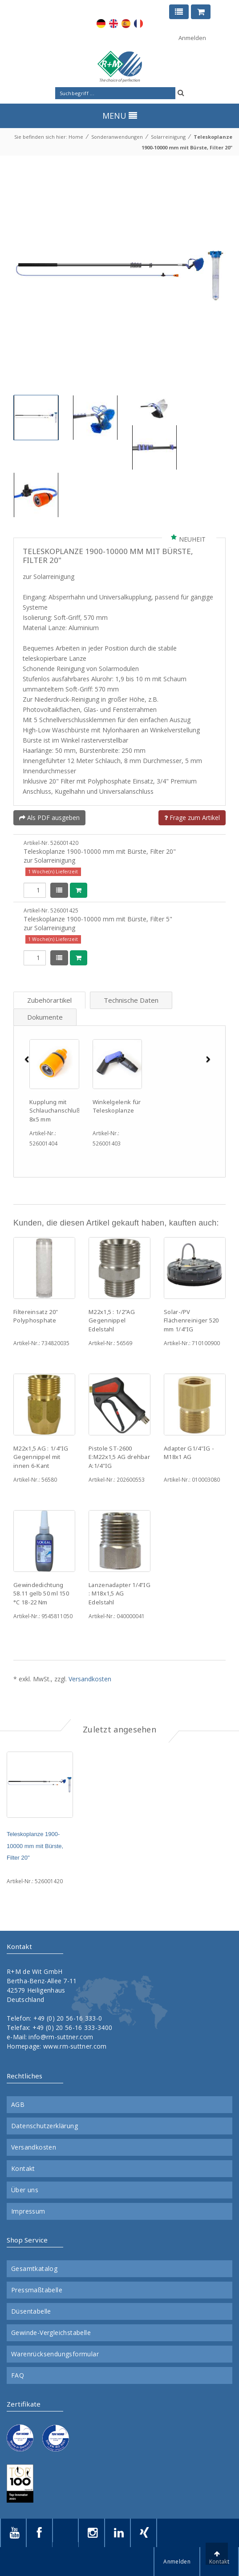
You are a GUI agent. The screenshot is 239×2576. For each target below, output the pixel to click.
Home (76, 136)
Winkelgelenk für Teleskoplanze (117, 1106)
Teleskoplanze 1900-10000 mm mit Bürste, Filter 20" (35, 1846)
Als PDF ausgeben (49, 817)
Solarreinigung (168, 136)
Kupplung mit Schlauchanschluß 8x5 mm (54, 1110)
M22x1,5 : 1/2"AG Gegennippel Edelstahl (112, 1320)
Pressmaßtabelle (36, 2290)
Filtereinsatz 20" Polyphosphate (35, 1316)
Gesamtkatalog (34, 2269)
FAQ (17, 2375)
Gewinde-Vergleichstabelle (51, 2333)
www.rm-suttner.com (74, 2046)
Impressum (28, 2211)
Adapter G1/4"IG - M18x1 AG (189, 1452)
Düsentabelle (31, 2311)
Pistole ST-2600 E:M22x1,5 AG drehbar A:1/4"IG (119, 1457)
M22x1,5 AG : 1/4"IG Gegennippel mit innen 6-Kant (41, 1457)
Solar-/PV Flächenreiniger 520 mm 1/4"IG (191, 1320)
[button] (26, 1108)
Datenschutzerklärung (44, 2126)
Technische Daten (131, 1000)
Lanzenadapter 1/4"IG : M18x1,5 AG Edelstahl (119, 1593)
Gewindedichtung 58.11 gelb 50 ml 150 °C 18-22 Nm (41, 1593)
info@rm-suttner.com (60, 2037)
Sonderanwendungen (117, 136)
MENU (119, 115)
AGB (17, 2105)
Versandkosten (90, 1679)
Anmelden (192, 38)
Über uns (24, 2190)
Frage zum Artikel (192, 817)
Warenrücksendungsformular (55, 2354)
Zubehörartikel (49, 1000)
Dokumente (45, 1017)
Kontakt (23, 2169)
